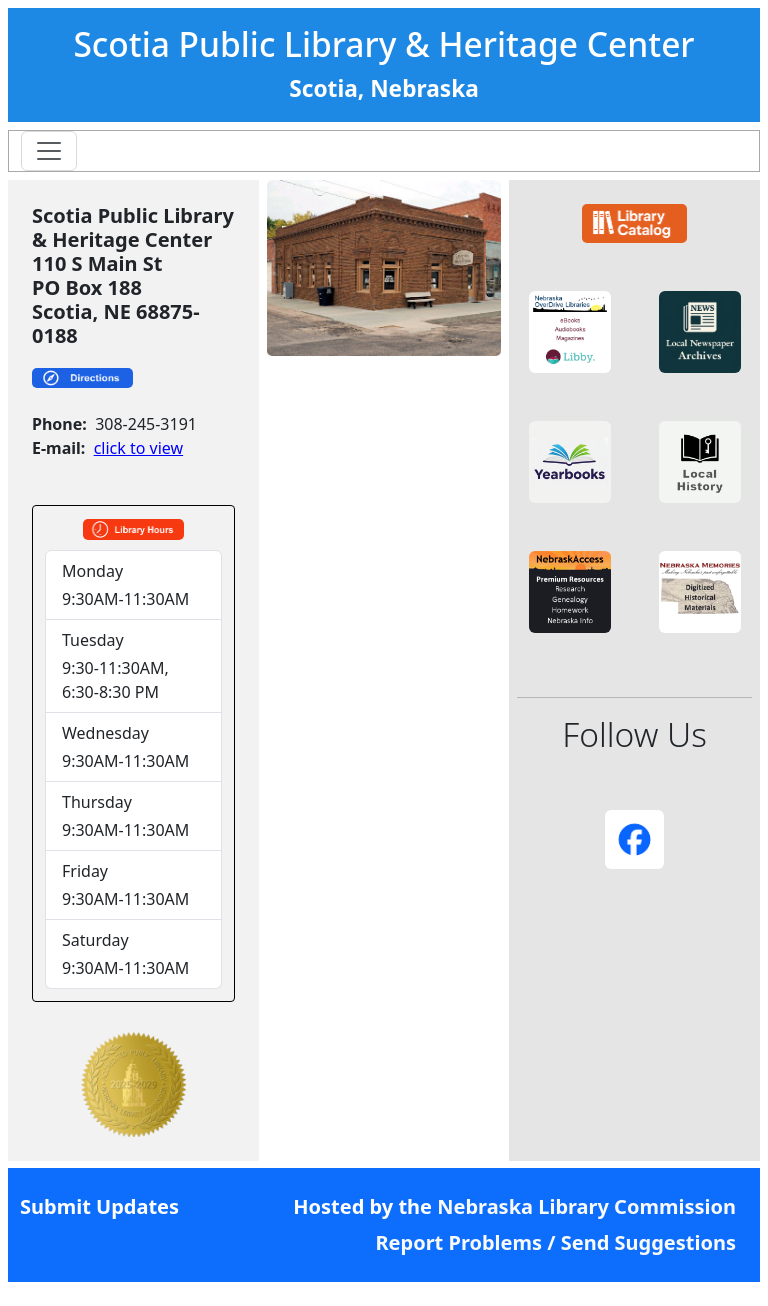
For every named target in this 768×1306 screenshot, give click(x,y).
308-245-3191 (146, 424)
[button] (570, 332)
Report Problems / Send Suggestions (555, 1242)
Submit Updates (99, 1206)
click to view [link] (138, 448)
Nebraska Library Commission (586, 1206)
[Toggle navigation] (49, 151)
